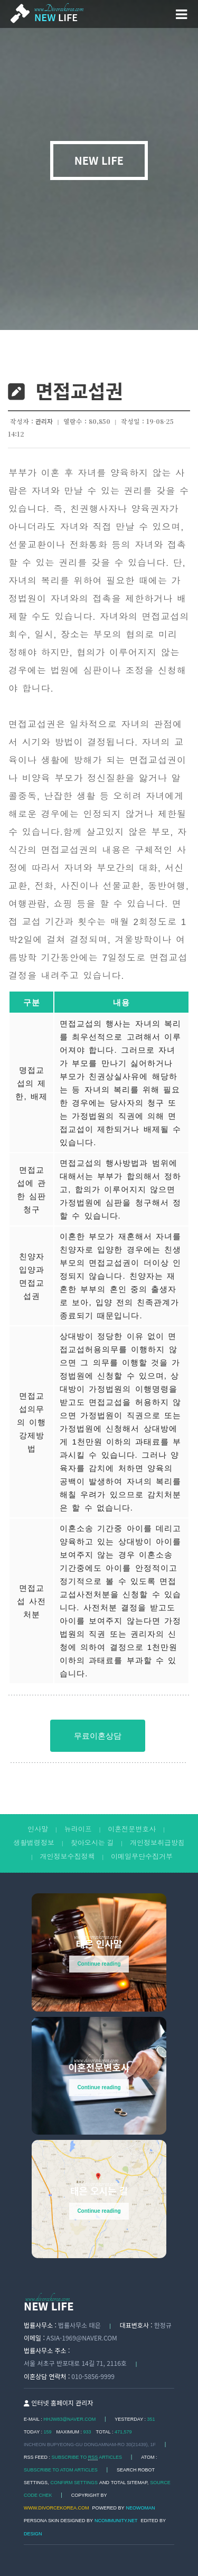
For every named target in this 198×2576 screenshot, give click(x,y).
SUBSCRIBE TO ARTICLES (87, 2457)
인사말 (37, 1829)
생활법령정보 (33, 1843)
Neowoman (140, 2508)
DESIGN (33, 2533)
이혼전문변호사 (132, 1829)
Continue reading (98, 1964)
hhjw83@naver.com (69, 2419)
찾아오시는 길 (92, 1843)
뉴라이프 (78, 1829)
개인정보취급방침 (157, 1843)
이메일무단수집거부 (142, 1857)
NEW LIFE (99, 160)
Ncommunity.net (116, 2520)
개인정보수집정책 (67, 1857)
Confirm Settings (74, 2482)
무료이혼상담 (97, 1735)
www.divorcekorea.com (56, 2508)
